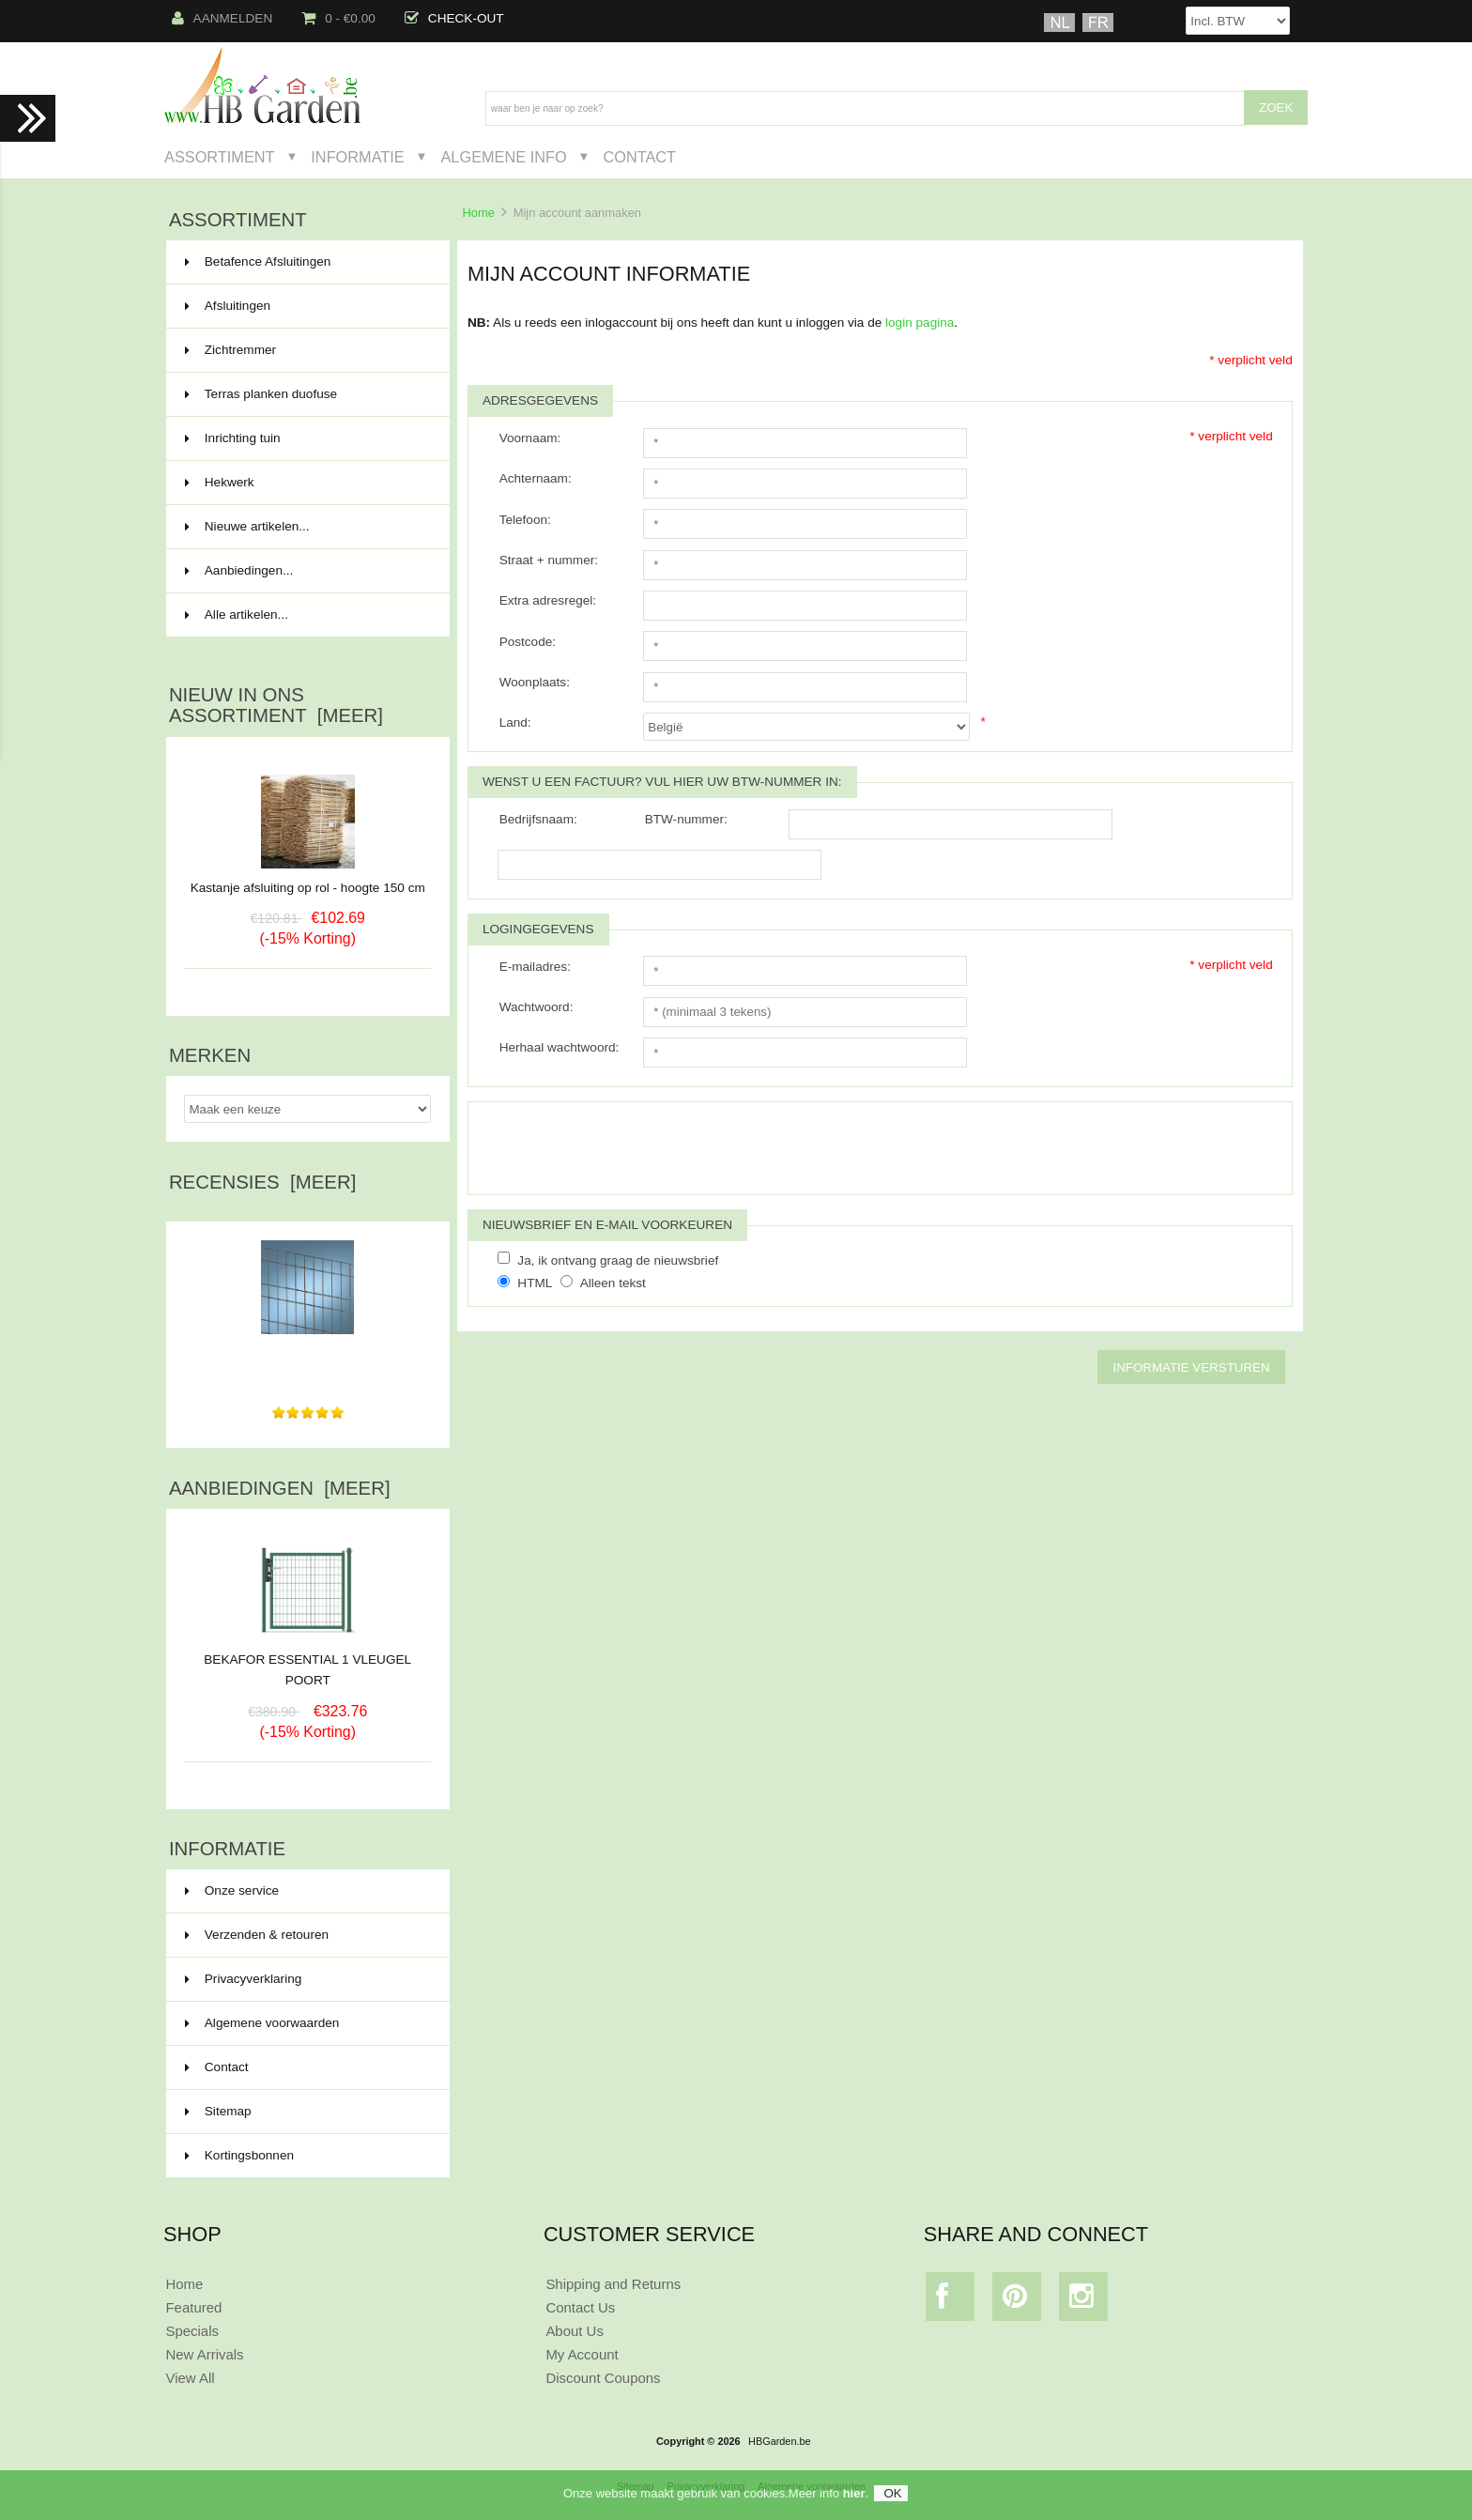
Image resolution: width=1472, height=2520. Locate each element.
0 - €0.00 (338, 18)
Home (478, 213)
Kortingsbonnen (239, 2155)
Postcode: (527, 642)
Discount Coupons (602, 2378)
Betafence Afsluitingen (306, 262)
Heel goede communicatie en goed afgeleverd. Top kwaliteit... (307, 1356)
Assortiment (219, 156)
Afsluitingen (306, 306)
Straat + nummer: (548, 560)
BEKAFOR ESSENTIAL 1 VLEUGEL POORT (307, 1662)
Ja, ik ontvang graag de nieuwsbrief (617, 1259)
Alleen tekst (613, 1283)
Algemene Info (503, 156)
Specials (192, 2331)
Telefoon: (525, 520)
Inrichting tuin (306, 438)
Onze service (232, 1890)
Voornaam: (530, 438)
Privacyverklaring (243, 1979)
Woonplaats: (534, 682)
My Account (581, 2354)
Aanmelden (222, 18)
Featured (193, 2307)
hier (854, 2493)
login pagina (919, 322)
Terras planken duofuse (306, 394)
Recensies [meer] (262, 1182)
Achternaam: (535, 478)
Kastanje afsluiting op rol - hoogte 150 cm (308, 888)
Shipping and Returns (613, 2284)
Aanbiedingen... (239, 570)
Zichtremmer (306, 350)
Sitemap (218, 2111)
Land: (515, 722)
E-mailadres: (535, 967)
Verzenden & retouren (257, 1935)
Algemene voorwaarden (262, 2023)
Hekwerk (306, 482)
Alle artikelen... (236, 614)
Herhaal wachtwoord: (559, 1047)
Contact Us (580, 2307)
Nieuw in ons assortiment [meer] (276, 705)
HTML (534, 1283)
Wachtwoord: (536, 1007)
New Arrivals (204, 2354)
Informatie (357, 156)
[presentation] (639, 1148)
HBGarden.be (779, 2441)
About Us (574, 2331)
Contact (639, 156)
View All (189, 2378)
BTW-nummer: (686, 819)
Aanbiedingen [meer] (280, 1488)
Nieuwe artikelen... (247, 526)
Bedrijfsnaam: (538, 819)
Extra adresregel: (548, 600)
